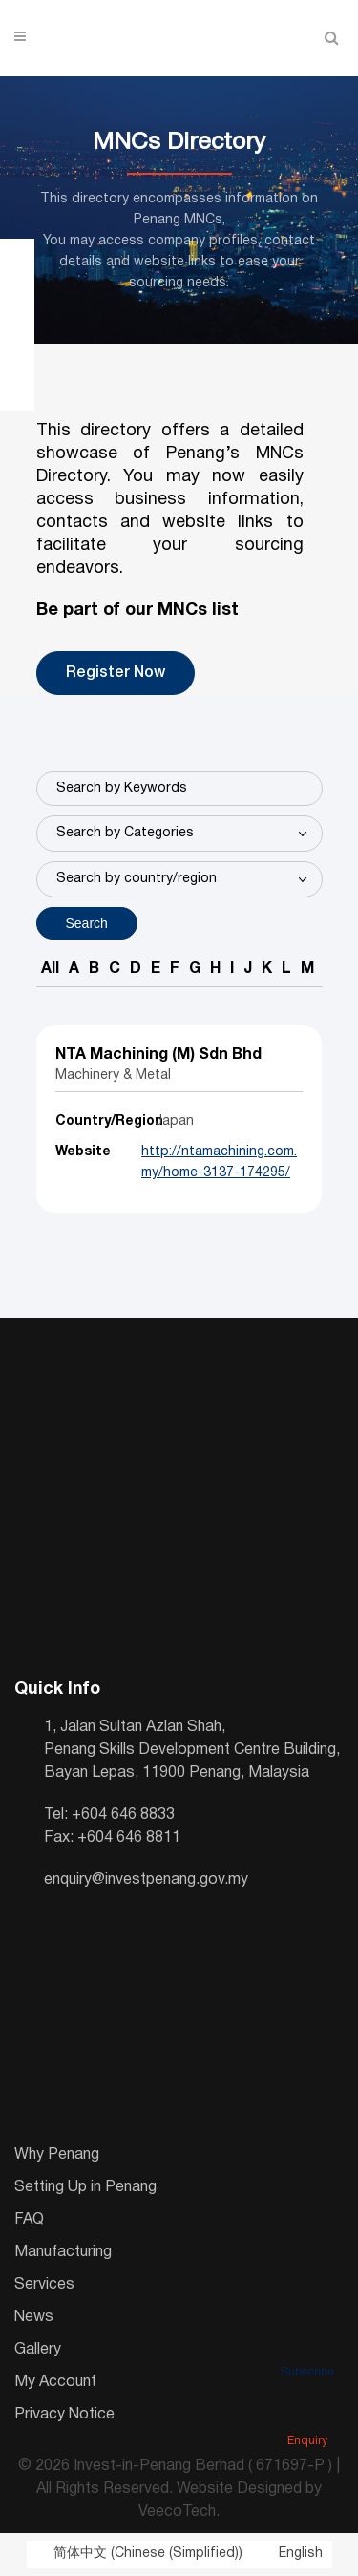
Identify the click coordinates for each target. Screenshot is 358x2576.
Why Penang (56, 2155)
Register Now (115, 673)
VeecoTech (177, 2512)
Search (87, 923)
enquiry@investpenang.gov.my (146, 1880)
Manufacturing (63, 2252)
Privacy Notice (64, 2414)
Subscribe (307, 2345)
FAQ (29, 2220)
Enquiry (307, 2414)
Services (44, 2284)
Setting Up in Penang (85, 2187)
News (33, 2317)
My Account (55, 2382)
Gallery (37, 2349)
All (50, 969)
